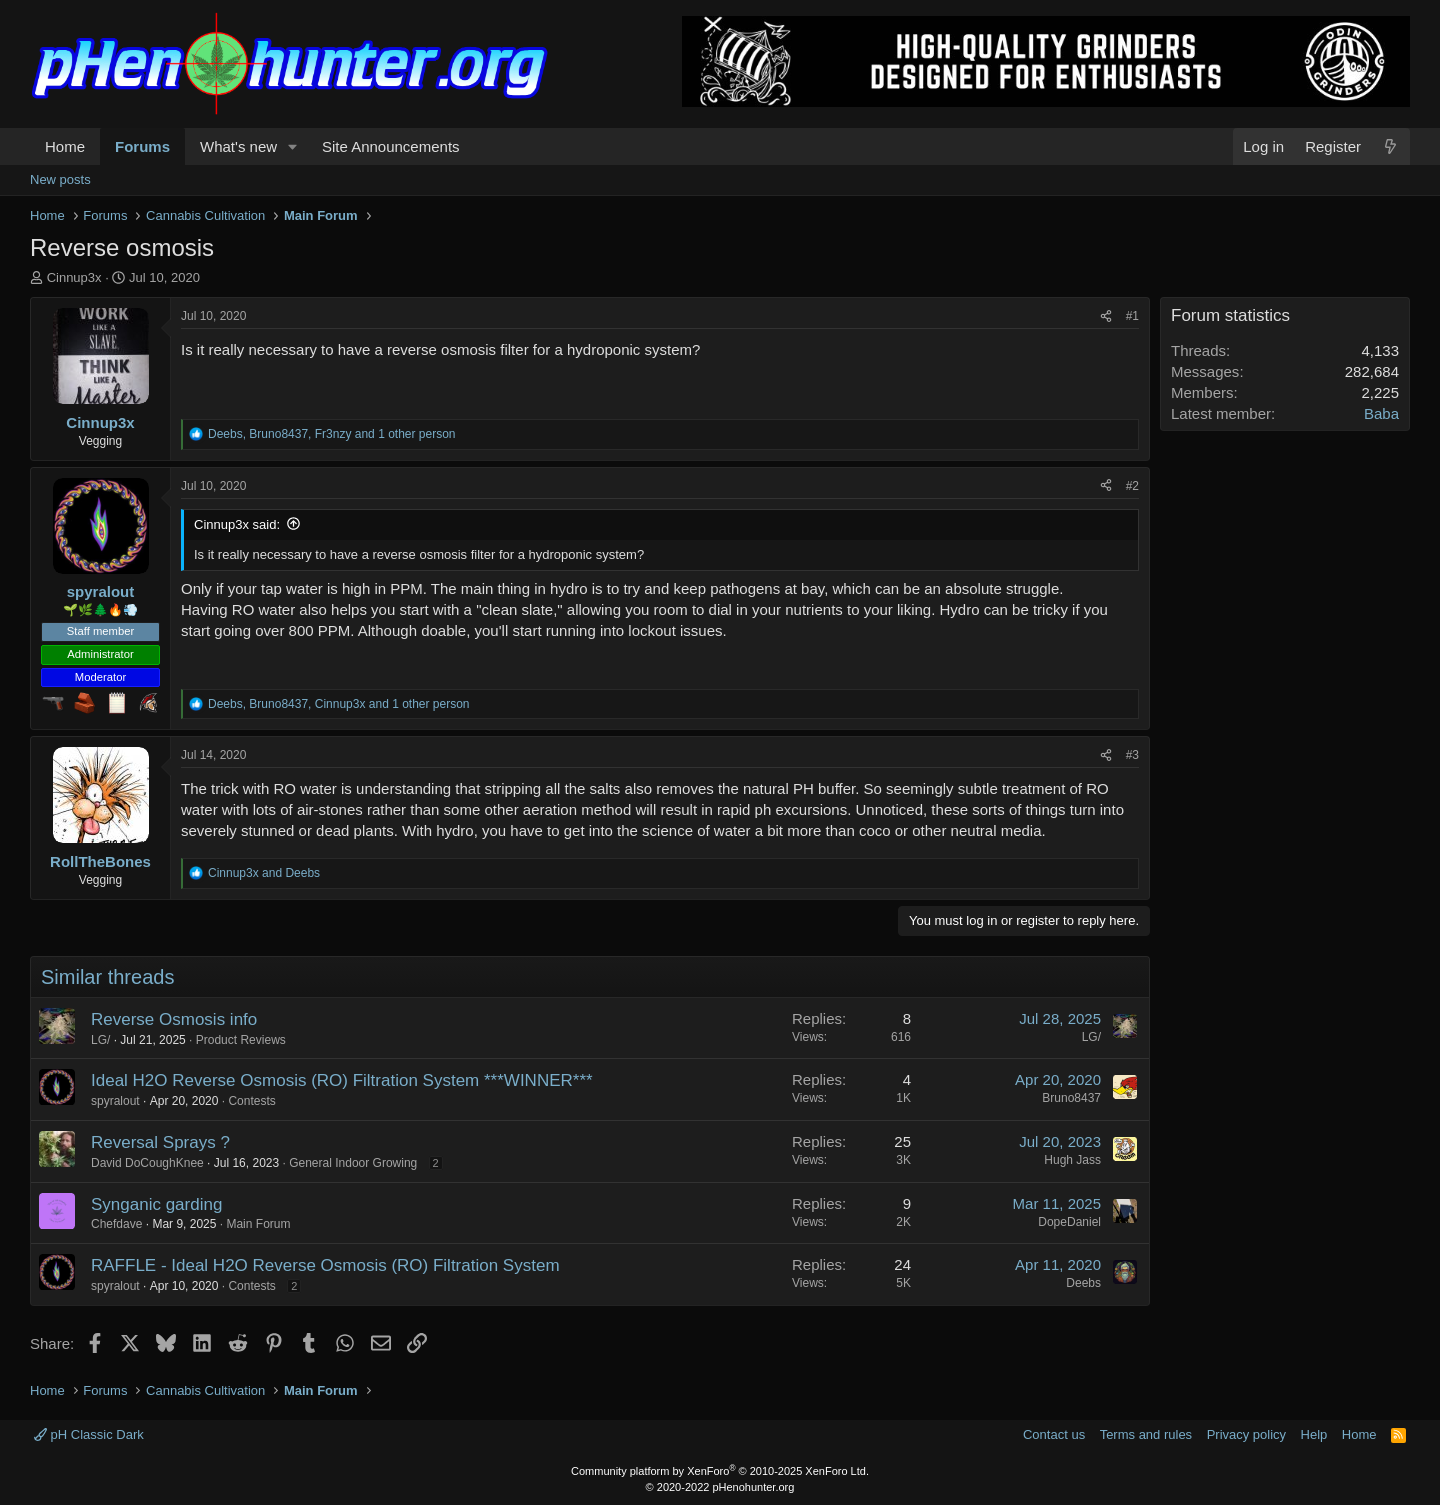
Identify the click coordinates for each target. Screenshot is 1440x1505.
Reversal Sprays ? (160, 1142)
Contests (251, 1101)
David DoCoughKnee (147, 1163)
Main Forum (258, 1224)
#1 (1132, 316)
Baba (1381, 413)
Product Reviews (241, 1040)
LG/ (100, 1040)
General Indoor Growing (353, 1163)
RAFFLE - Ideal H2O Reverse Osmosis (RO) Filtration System (325, 1265)
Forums (142, 146)
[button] (293, 146)
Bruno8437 (1071, 1098)
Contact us (1054, 1434)
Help (1314, 1434)
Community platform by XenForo (720, 1471)
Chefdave (116, 1224)
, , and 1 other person (332, 434)
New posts (60, 179)
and (264, 873)
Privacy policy (1246, 1434)
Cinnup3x (74, 277)
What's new (238, 146)
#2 (1132, 486)
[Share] (1106, 316)
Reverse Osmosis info (174, 1019)
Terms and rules (1146, 1434)
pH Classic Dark (89, 1434)
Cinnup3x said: (237, 524)
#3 (1132, 755)
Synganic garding (156, 1204)
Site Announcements (391, 146)
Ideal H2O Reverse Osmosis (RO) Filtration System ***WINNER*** (342, 1080)
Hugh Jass (1072, 1160)
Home (65, 146)
